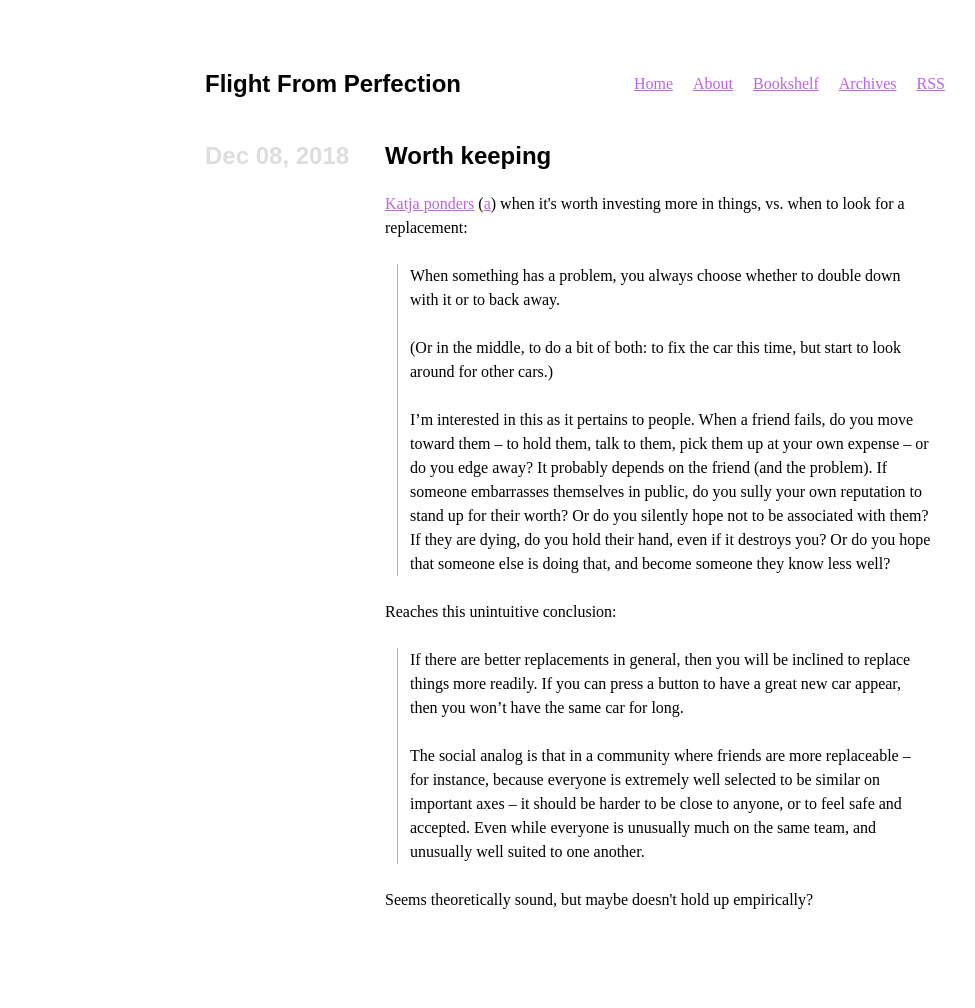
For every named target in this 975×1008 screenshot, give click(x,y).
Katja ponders (429, 203)
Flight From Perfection (333, 83)
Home (653, 83)
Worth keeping (468, 155)
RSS (931, 83)
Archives (868, 83)
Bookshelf (786, 83)
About (713, 83)
